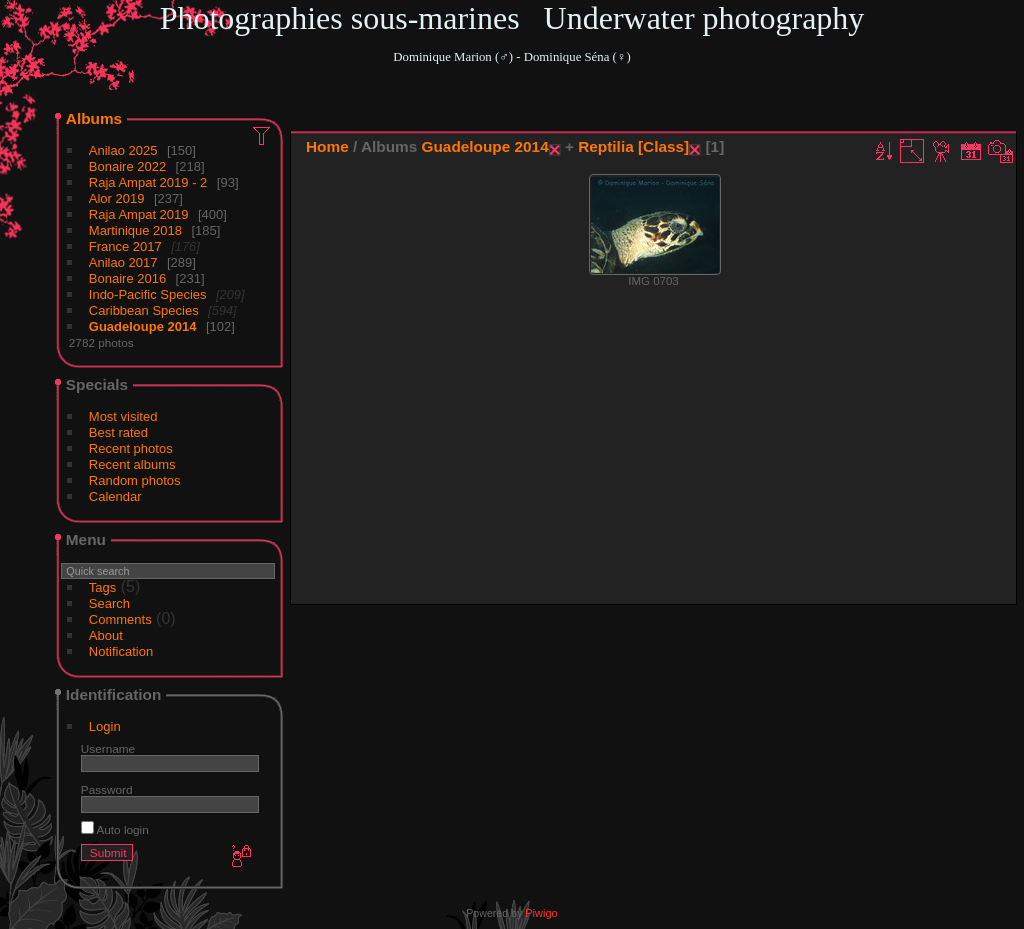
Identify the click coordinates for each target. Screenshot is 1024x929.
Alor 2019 (117, 198)
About (106, 635)
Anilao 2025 (123, 150)
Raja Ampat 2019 (139, 214)
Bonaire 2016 (127, 278)
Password (107, 789)
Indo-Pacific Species (148, 294)
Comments (120, 619)
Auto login (115, 829)
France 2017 (125, 246)
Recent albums (132, 464)
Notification (121, 651)
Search (109, 603)
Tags (102, 587)
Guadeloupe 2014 (143, 326)
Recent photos (131, 448)
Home (327, 146)
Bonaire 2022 (127, 166)
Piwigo (541, 913)
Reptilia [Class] (633, 146)
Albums (94, 118)
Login (105, 726)
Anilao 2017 (123, 262)
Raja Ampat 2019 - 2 (148, 182)
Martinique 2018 (135, 230)
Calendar (115, 496)
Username (108, 748)
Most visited (123, 416)
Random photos (135, 480)
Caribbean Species (144, 310)
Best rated (118, 432)
